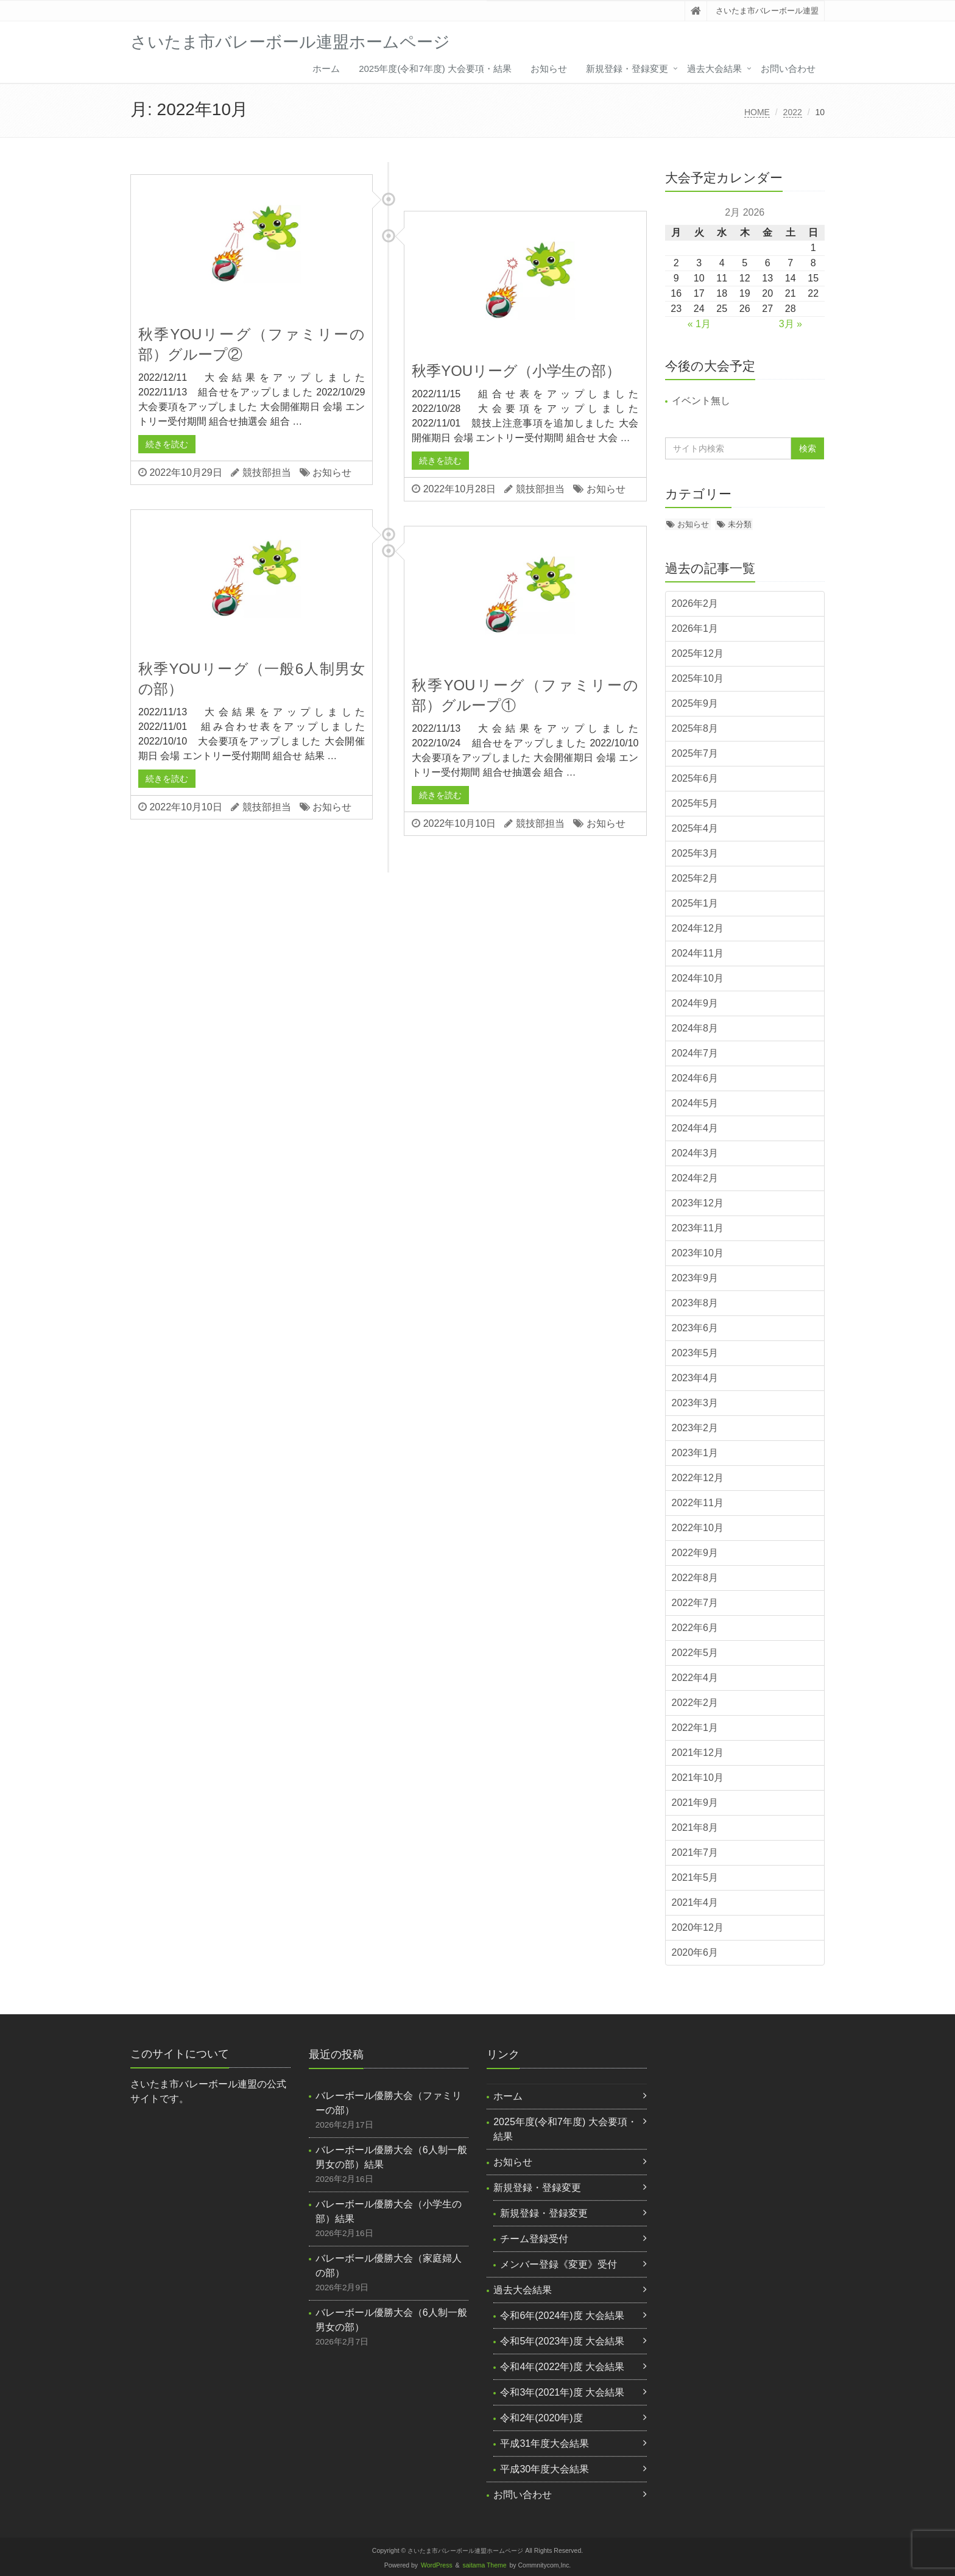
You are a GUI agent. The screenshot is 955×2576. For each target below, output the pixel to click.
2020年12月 (698, 1927)
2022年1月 (695, 1727)
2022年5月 (695, 1652)
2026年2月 (695, 603)
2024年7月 (695, 1053)
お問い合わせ (788, 68)
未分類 (740, 524)
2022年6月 (695, 1627)
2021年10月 (698, 1777)
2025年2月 (695, 878)
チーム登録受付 (534, 2239)
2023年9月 (695, 1278)
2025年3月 (695, 853)
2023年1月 (695, 1453)
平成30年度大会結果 (544, 2469)
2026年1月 (695, 628)
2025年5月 (695, 803)
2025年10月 (698, 678)
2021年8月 (695, 1827)
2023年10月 (698, 1253)
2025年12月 (698, 653)
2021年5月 (695, 1877)
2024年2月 (695, 1178)
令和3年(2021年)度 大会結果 (562, 2392)
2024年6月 (695, 1078)
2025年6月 (695, 778)
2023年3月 (695, 1403)
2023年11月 (698, 1228)
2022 (792, 112)
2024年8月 (695, 1028)
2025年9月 (695, 703)
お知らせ (548, 68)
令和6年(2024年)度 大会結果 (562, 2315)
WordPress (437, 2565)
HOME (757, 112)
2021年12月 (698, 1752)
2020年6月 (695, 1952)
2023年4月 (695, 1378)
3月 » (790, 324)
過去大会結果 (714, 68)
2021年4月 (695, 1902)
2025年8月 (695, 728)
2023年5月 (695, 1353)
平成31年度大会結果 (544, 2443)
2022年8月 (695, 1578)
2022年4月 (695, 1677)
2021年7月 (695, 1852)
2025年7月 (695, 753)
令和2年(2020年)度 (541, 2418)
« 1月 (699, 324)
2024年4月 (695, 1128)
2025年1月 (695, 903)
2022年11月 (698, 1503)
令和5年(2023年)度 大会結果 (562, 2341)
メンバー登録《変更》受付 (558, 2264)
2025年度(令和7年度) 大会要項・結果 (435, 68)
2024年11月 (698, 953)
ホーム (326, 68)
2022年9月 (695, 1553)
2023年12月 (698, 1203)
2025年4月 (695, 828)
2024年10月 (698, 978)
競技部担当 (266, 472)
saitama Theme (485, 2565)
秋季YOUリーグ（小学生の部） (516, 371)
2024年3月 (695, 1153)
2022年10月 (698, 1528)
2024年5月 (695, 1103)
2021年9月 (695, 1802)
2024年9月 (695, 1003)
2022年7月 (695, 1603)
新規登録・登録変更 (627, 68)
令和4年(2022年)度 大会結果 (562, 2367)
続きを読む (167, 444)
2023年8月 (695, 1303)
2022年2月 (695, 1702)
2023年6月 (695, 1328)
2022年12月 (698, 1478)
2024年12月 (698, 928)
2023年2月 (695, 1428)
